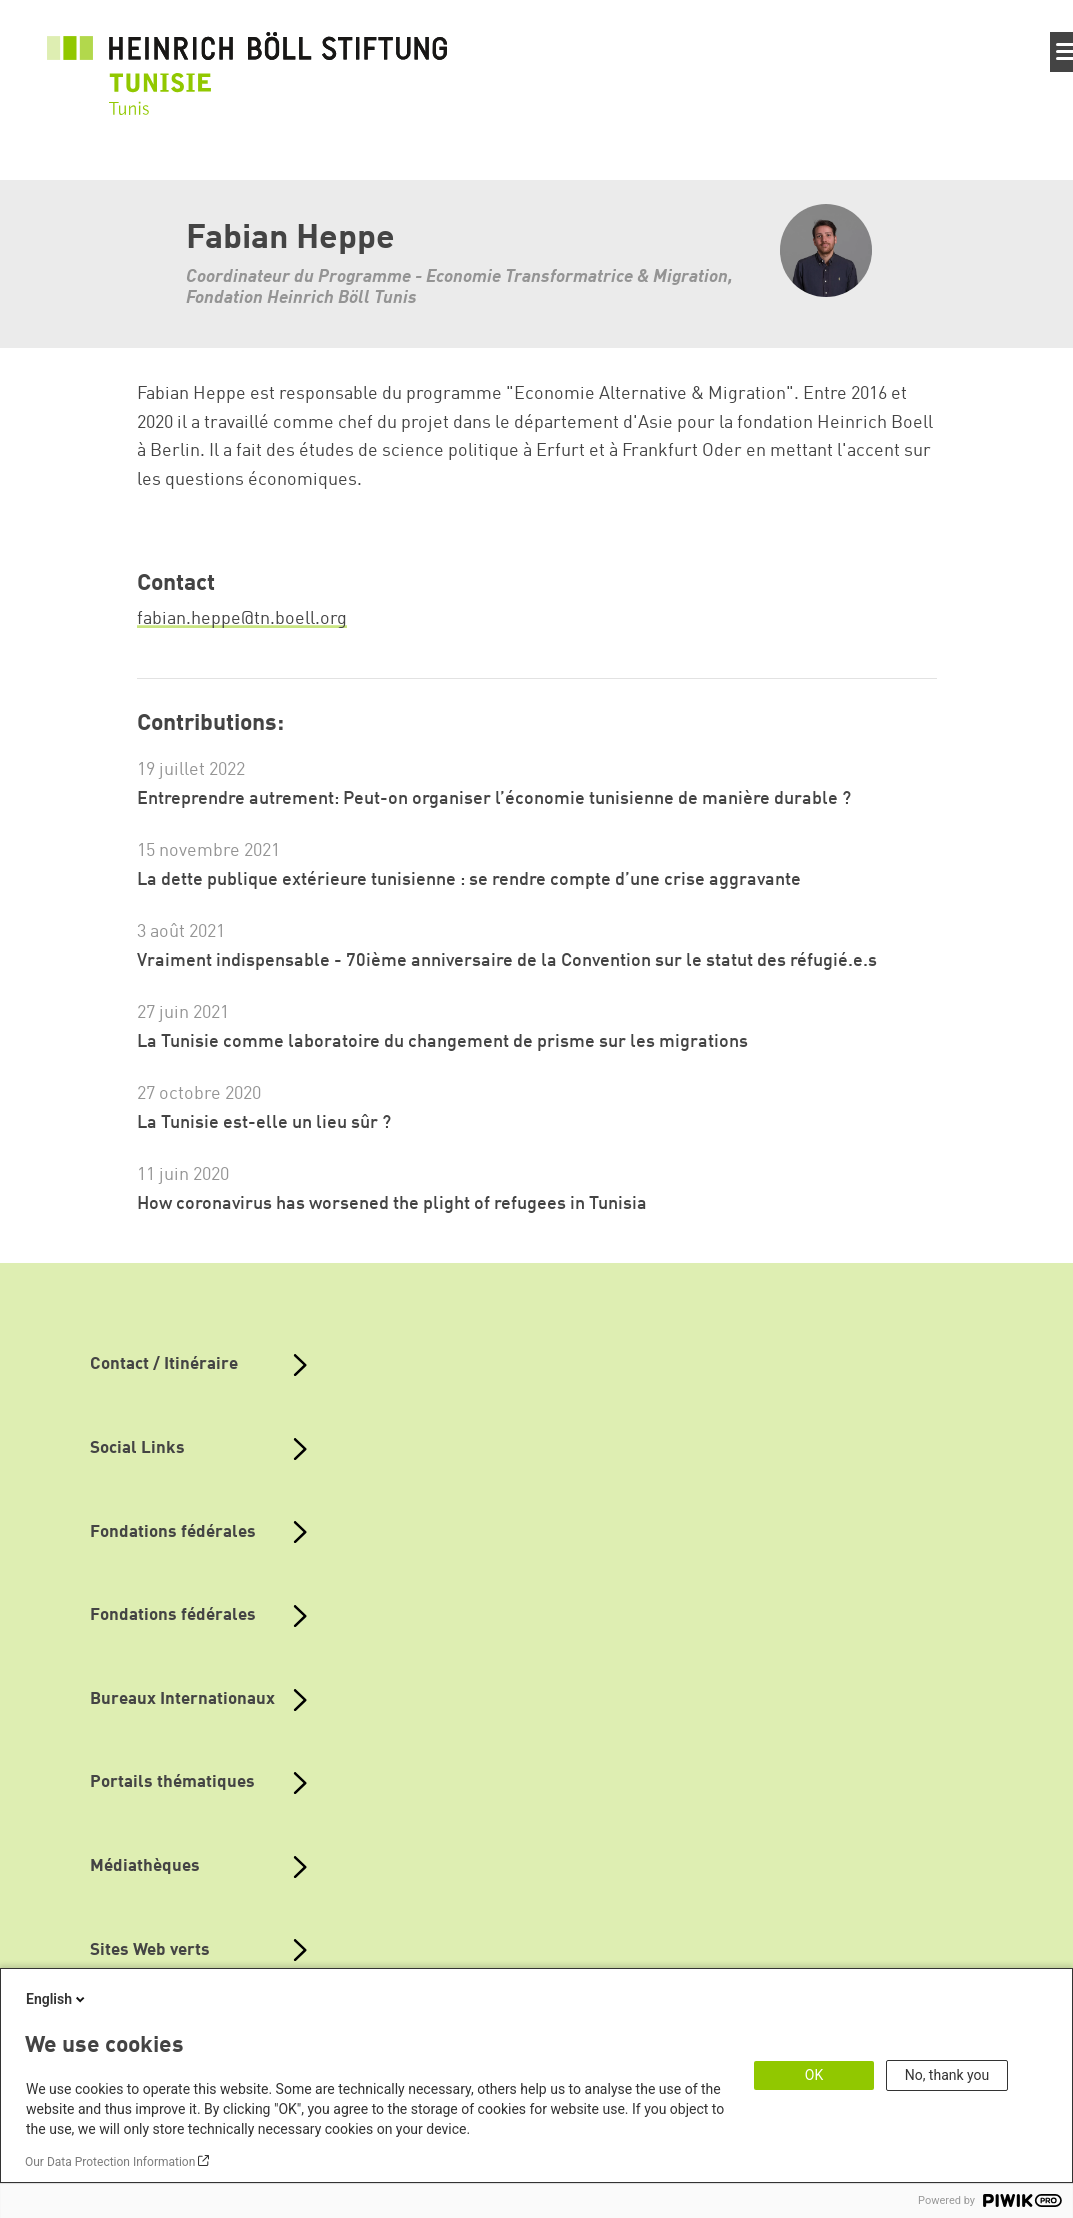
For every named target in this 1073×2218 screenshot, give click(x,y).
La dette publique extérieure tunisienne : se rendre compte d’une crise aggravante (469, 880)
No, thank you (947, 2075)
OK (814, 2075)
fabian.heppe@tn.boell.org (242, 619)
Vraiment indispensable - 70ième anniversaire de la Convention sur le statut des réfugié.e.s (507, 961)
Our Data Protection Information (110, 2162)
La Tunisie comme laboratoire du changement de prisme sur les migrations (442, 1042)
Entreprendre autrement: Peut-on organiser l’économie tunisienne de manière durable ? (494, 799)
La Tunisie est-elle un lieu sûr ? (264, 1123)
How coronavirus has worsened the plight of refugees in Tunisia (392, 1204)
